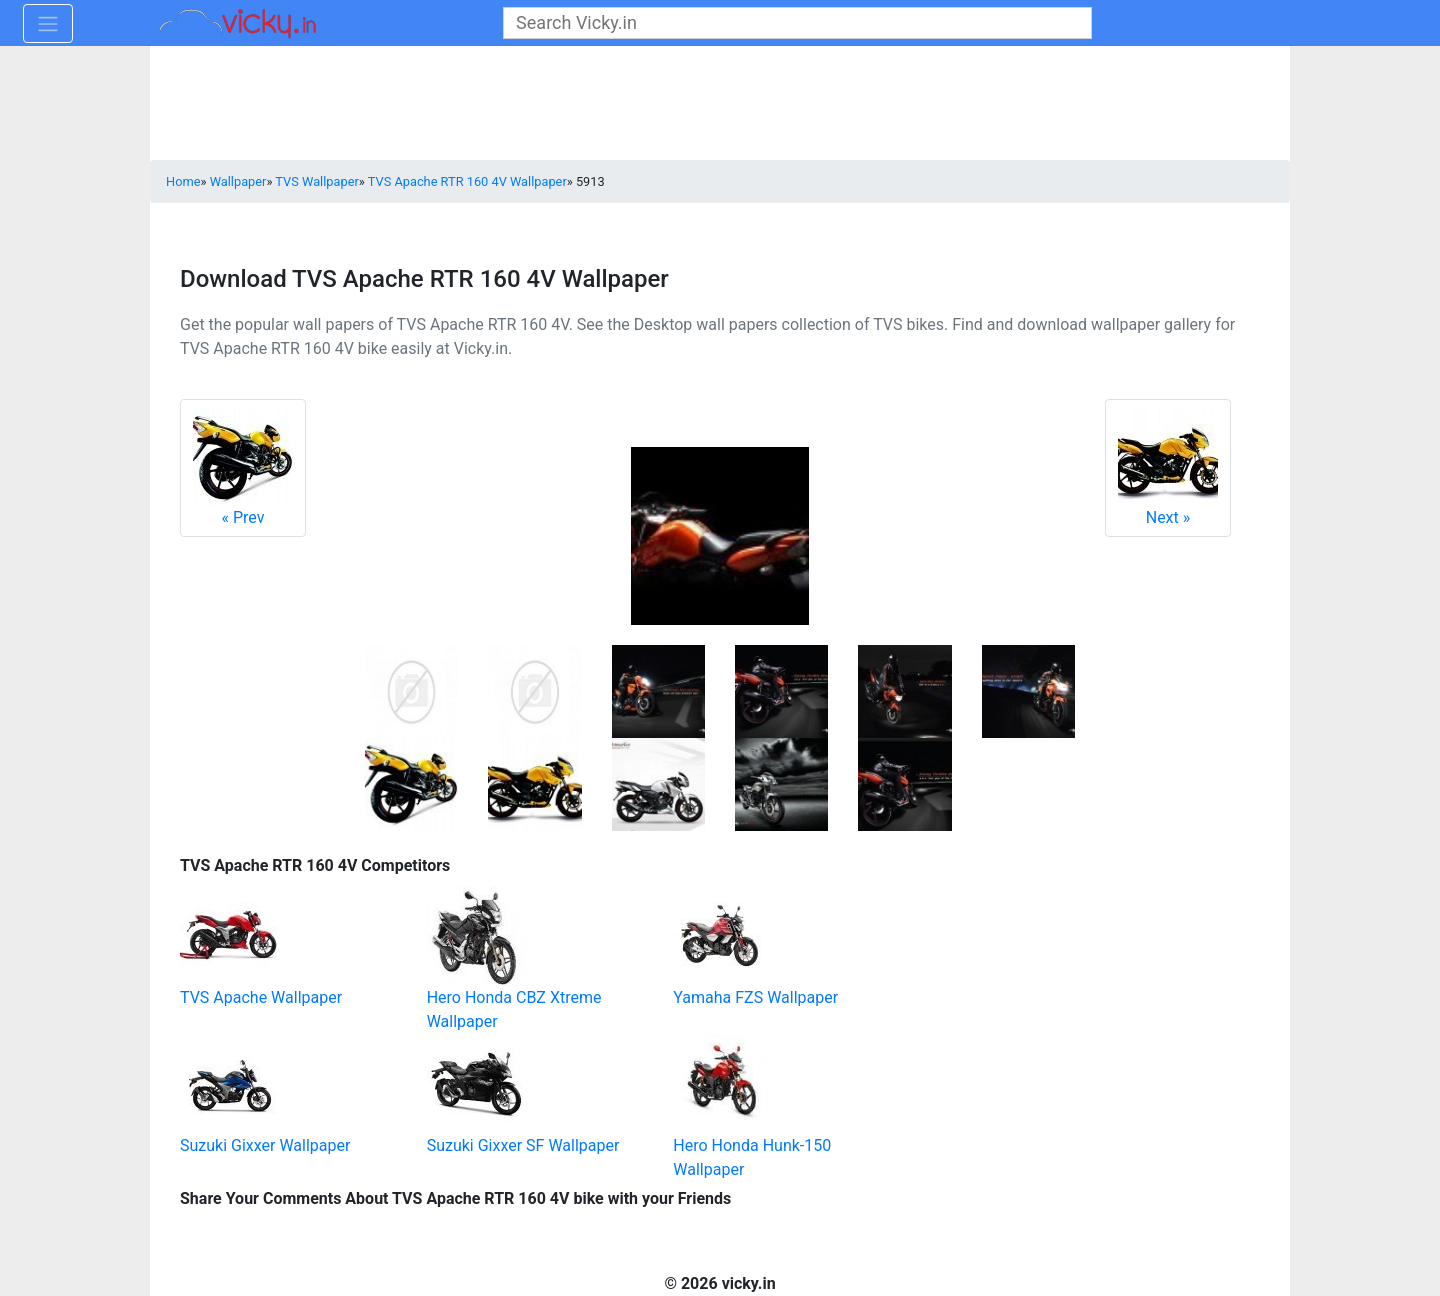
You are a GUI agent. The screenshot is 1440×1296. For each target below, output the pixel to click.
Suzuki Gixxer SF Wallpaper (523, 1145)
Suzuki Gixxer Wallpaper (265, 1145)
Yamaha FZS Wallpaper (755, 997)
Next (1168, 467)
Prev (243, 467)
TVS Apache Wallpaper (261, 997)
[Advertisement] (1055, 976)
